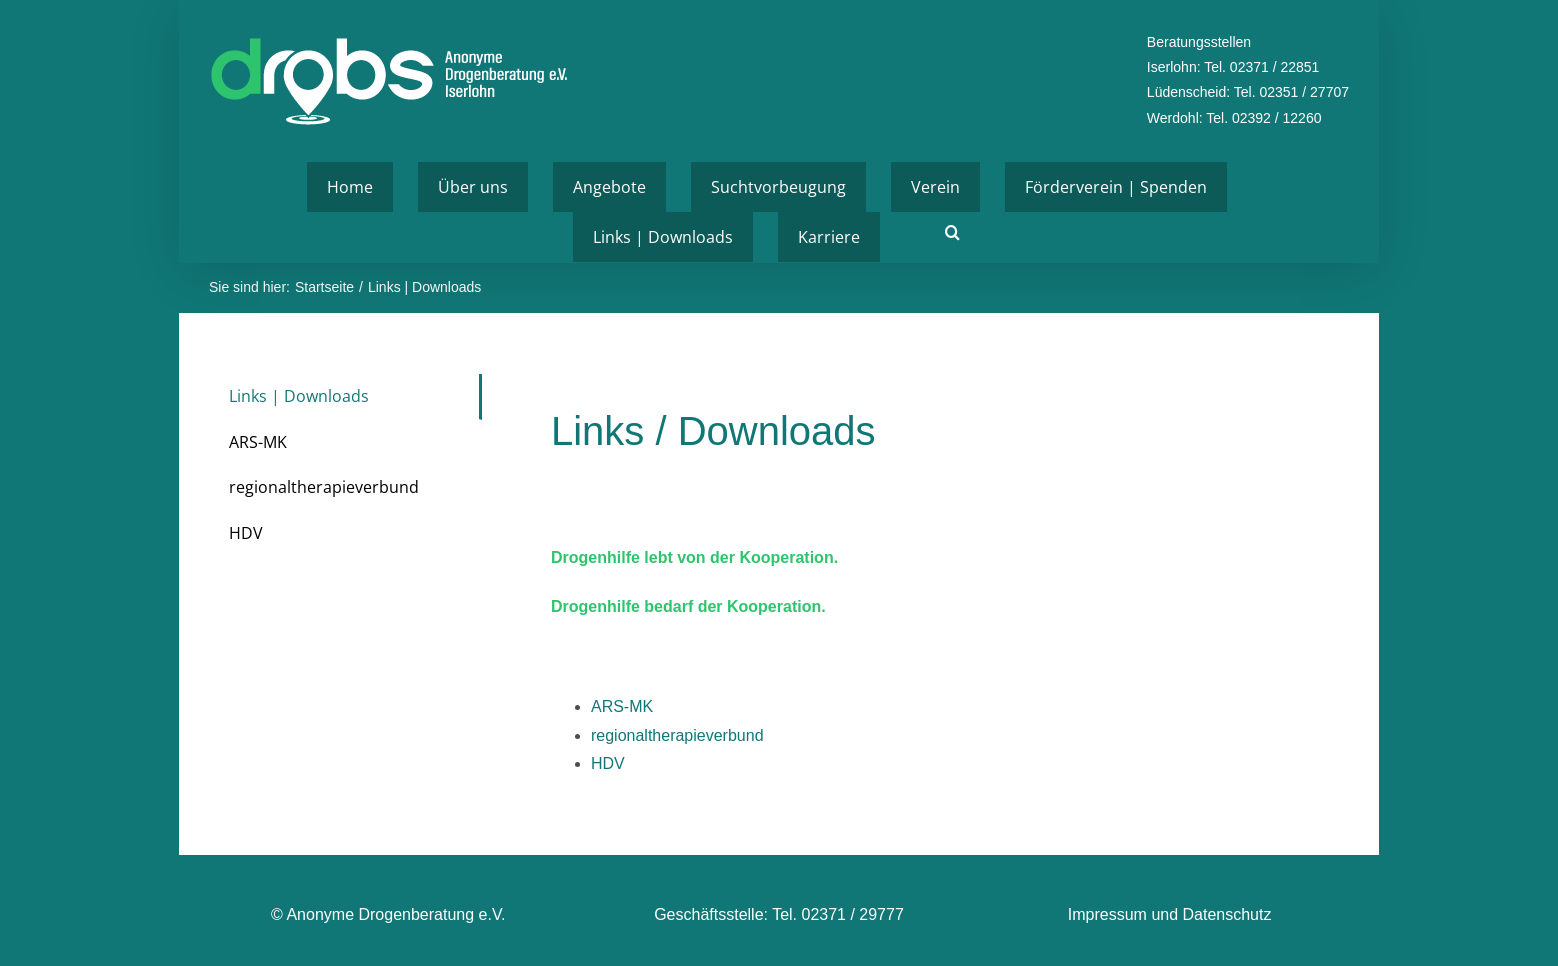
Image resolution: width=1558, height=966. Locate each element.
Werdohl (1173, 118)
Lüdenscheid (1186, 92)
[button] (952, 232)
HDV (608, 763)
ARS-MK (622, 706)
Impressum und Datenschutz (1170, 914)
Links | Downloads (299, 396)
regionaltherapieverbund (677, 735)
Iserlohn (1172, 67)
